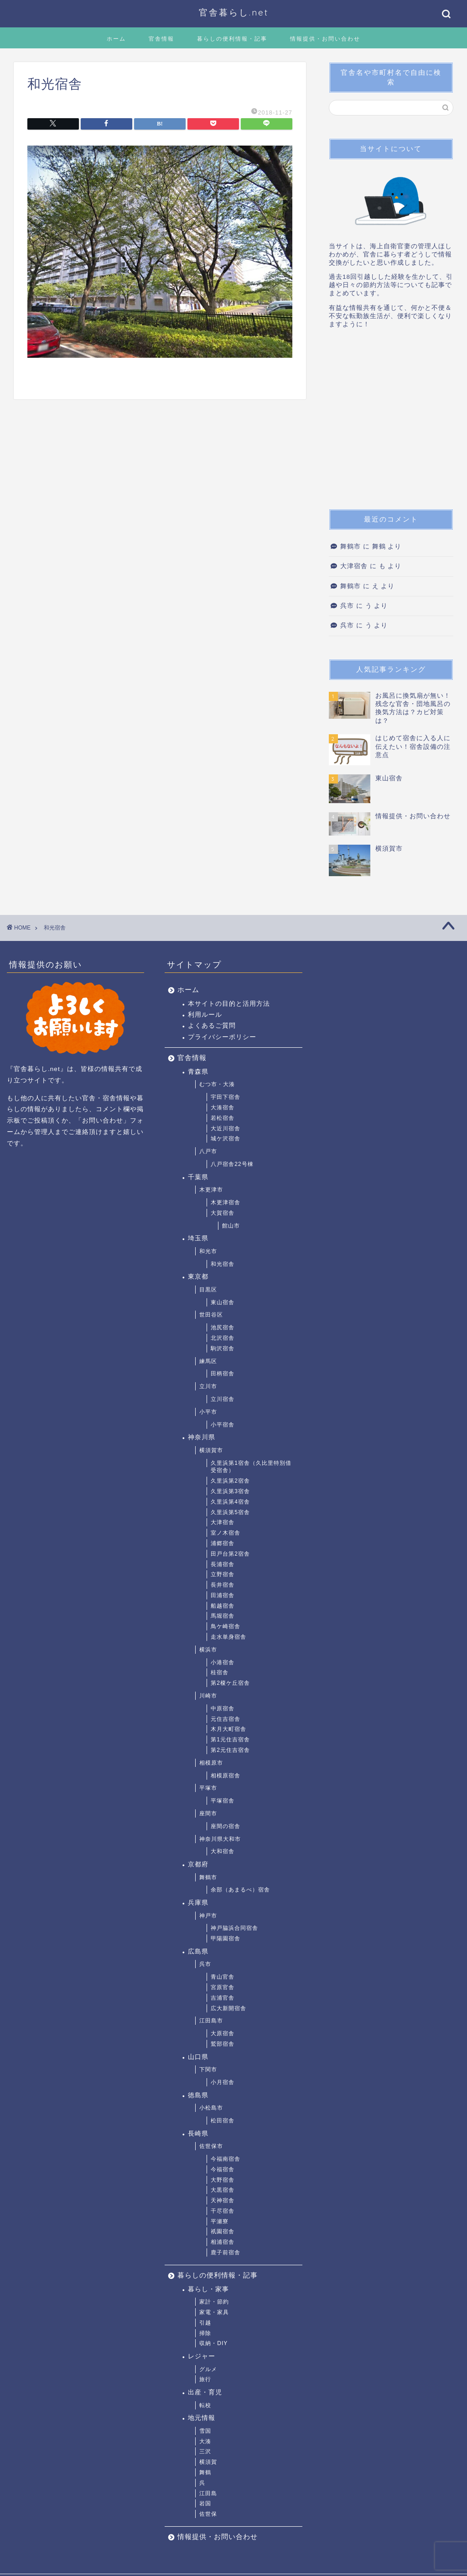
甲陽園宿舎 (225, 1938)
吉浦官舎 (222, 1998)
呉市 (347, 605)
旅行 (205, 2379)
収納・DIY (213, 2343)
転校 (205, 2405)
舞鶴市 (350, 546)
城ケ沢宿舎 (225, 1138)
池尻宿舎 (222, 1327)
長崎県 (198, 2133)
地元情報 (201, 2417)
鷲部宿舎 (222, 2044)
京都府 (198, 1864)
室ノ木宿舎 (225, 1533)
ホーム (116, 38)
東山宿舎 (222, 1302)
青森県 (198, 1071)
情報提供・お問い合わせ (325, 38)
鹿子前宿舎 (225, 2252)
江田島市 (211, 2020)
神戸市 (208, 1915)
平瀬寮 (219, 2221)
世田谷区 (211, 1315)
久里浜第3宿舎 (230, 1491)
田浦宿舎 (222, 1595)
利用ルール (205, 1014)
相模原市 (211, 1763)
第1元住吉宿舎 (230, 1739)
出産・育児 (205, 2392)
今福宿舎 (222, 2169)
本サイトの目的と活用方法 (229, 1003)
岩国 (205, 2503)
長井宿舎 (222, 1585)
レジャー (201, 2356)
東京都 (198, 1276)
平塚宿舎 (222, 1800)
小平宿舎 (222, 1424)
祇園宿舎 (222, 2231)
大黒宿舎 (222, 2190)
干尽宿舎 (222, 2211)
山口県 (198, 2056)
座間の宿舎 (225, 1826)
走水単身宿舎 (228, 1637)
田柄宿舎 (222, 1373)
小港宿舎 (222, 1662)
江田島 (208, 2493)
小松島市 (211, 2108)
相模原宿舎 (225, 1775)
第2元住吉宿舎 (230, 1750)
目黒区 (208, 1289)
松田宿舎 (222, 2120)
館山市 (231, 1226)
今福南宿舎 (225, 2159)
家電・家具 (214, 2312)
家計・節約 (214, 2302)
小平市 (208, 1412)
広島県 (198, 1951)
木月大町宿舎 (228, 1729)
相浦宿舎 (222, 2242)
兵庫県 (198, 1902)
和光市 (208, 1251)
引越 (205, 2323)
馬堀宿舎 (222, 1616)
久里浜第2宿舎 (230, 1481)
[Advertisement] (391, 422)
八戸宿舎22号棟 (232, 1164)
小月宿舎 (222, 2082)
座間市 (208, 1813)
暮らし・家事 (208, 2289)
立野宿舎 (222, 1574)
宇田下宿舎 (225, 1097)
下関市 (208, 2069)
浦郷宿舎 (222, 1543)
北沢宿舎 (222, 1338)
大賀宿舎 (222, 1213)
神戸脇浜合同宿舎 (234, 1928)
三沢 (205, 2451)
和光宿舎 (222, 1264)
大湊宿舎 (222, 1107)
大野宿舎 (222, 2180)
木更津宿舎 (225, 1202)
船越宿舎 (222, 1606)
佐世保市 (211, 2146)
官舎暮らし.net (234, 12)
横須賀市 (211, 1450)
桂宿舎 (219, 1672)
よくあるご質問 (212, 1025)
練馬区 (208, 1361)
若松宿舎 (222, 1118)
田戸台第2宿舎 (230, 1554)
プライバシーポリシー (222, 1037)
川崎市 (208, 1696)
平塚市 (208, 1788)
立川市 (208, 1386)
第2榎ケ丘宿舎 (230, 1683)
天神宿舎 (222, 2200)
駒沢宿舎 (222, 1348)
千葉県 (198, 1177)
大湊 (205, 2441)
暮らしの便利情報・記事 (232, 38)
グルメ (208, 2369)
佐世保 (208, 2514)
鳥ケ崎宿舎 (225, 1626)
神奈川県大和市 (220, 1839)
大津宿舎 (354, 566)
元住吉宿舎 (225, 1719)
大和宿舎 (222, 1851)
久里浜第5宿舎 (230, 1512)
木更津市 (211, 1189)
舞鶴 (205, 2472)
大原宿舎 (222, 2033)
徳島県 (198, 2095)
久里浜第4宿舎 (230, 1502)
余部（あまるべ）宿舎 (240, 1889)
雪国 (205, 2431)
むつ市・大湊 (217, 1084)
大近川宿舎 (225, 1128)
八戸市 (208, 1151)
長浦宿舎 (222, 1564)
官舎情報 (161, 38)
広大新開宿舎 (228, 2008)
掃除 (205, 2333)
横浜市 (208, 1649)
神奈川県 (201, 1437)
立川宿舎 (222, 1399)
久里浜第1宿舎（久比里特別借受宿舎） (251, 1467)
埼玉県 (198, 1238)
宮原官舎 (222, 1987)
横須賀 (208, 2462)
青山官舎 (222, 1977)
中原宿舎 (222, 1708)
